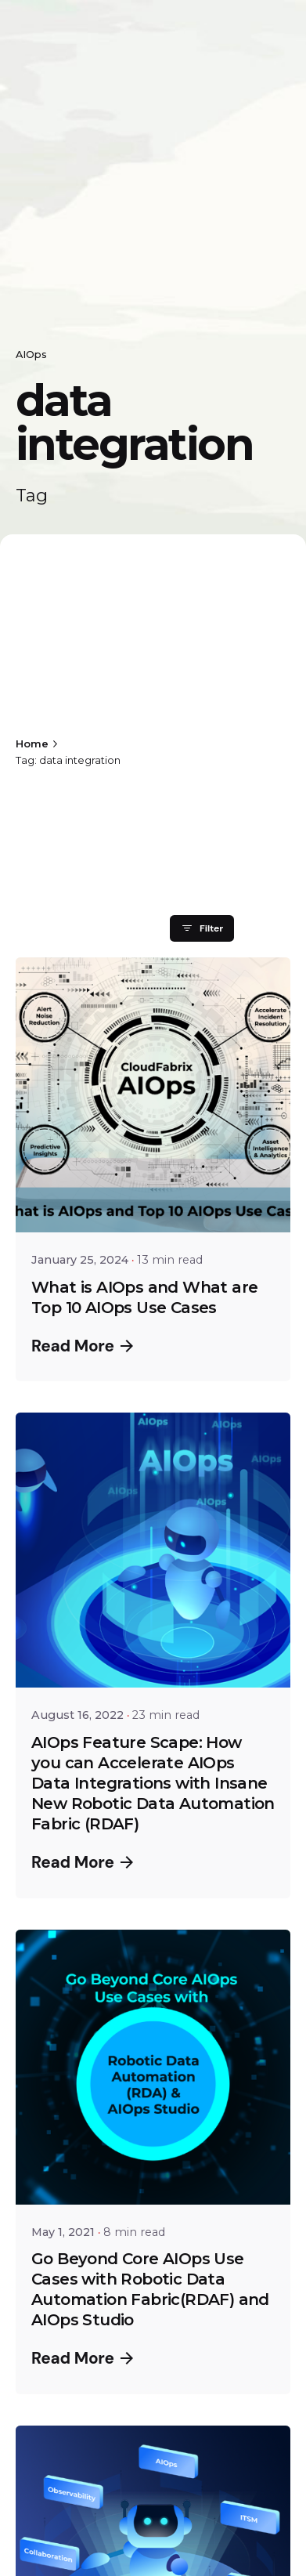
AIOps (31, 354)
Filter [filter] (202, 928)
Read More (82, 1346)
